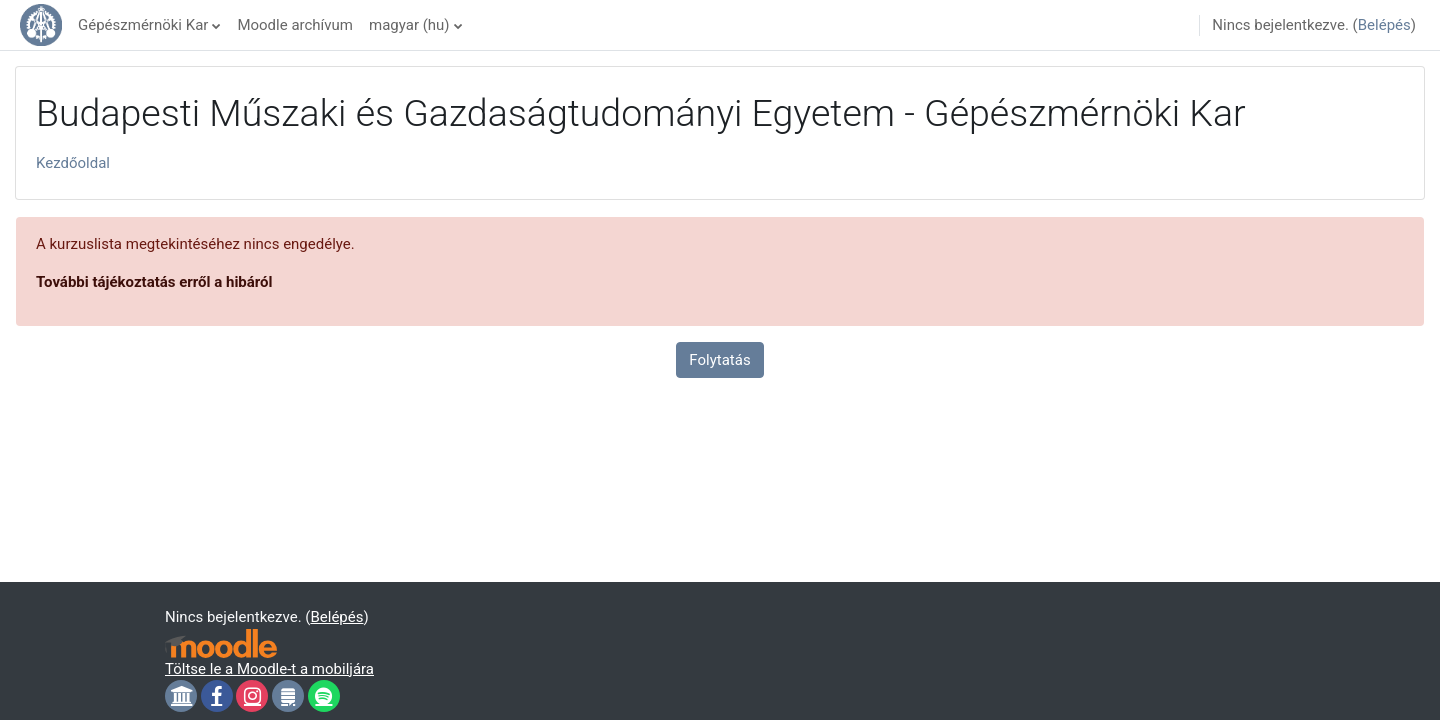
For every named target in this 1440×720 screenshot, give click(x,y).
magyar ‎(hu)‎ (409, 25)
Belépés (1384, 25)
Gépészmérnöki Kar (143, 25)
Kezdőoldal (73, 163)
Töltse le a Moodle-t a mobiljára (269, 669)
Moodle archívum (295, 25)
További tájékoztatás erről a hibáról (154, 282)
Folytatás (719, 360)
